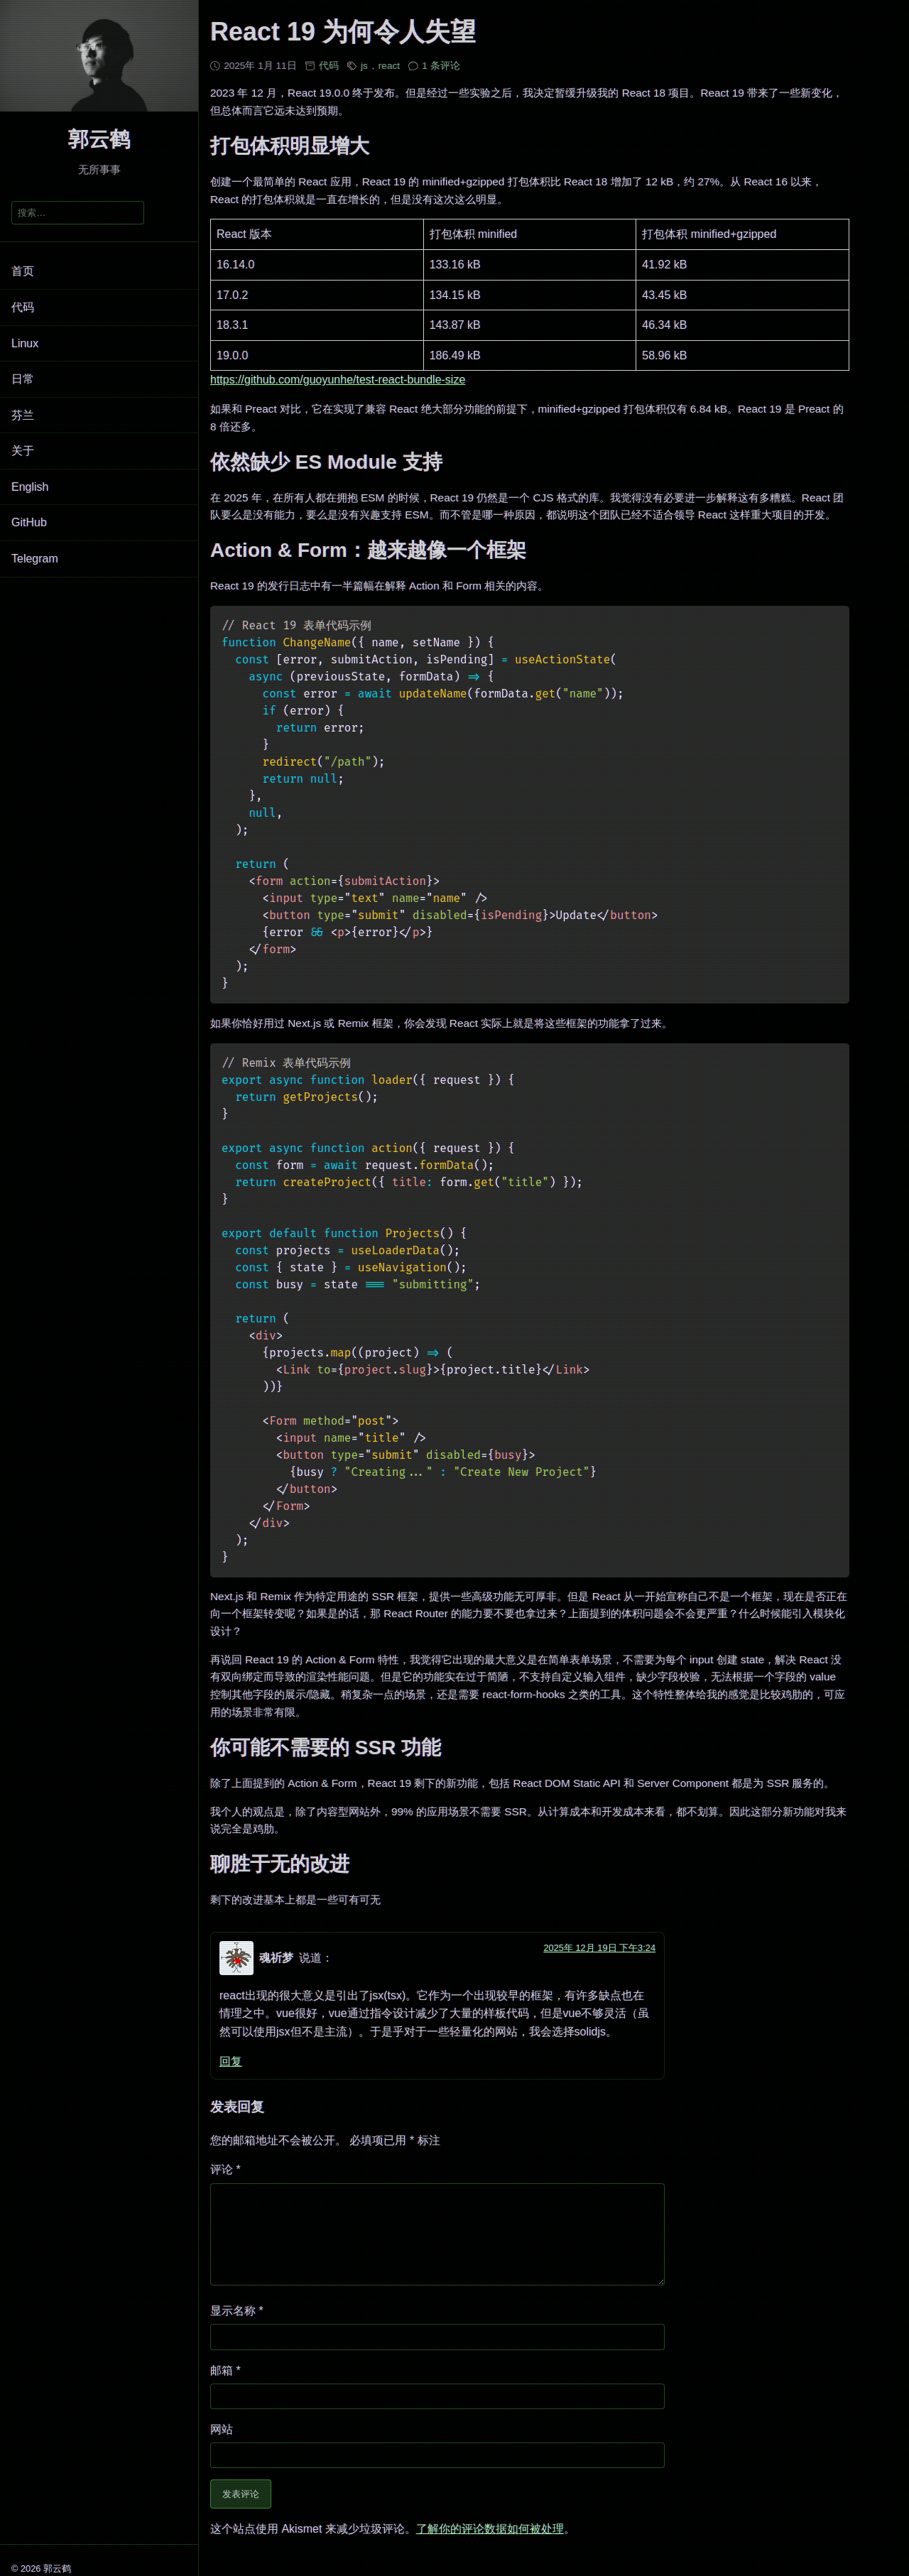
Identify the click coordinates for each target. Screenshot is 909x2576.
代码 (22, 307)
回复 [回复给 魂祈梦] (230, 2061)
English (29, 487)
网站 (221, 2444)
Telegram (34, 559)
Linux (24, 343)
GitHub (29, 522)
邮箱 (225, 2385)
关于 (22, 451)
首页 (22, 271)
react (389, 65)
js (364, 65)
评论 (225, 2169)
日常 (22, 379)
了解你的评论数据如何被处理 (490, 2544)
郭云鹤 (99, 139)
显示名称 (236, 2326)
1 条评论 (440, 65)
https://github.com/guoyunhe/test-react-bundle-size (337, 380)
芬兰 (22, 415)
